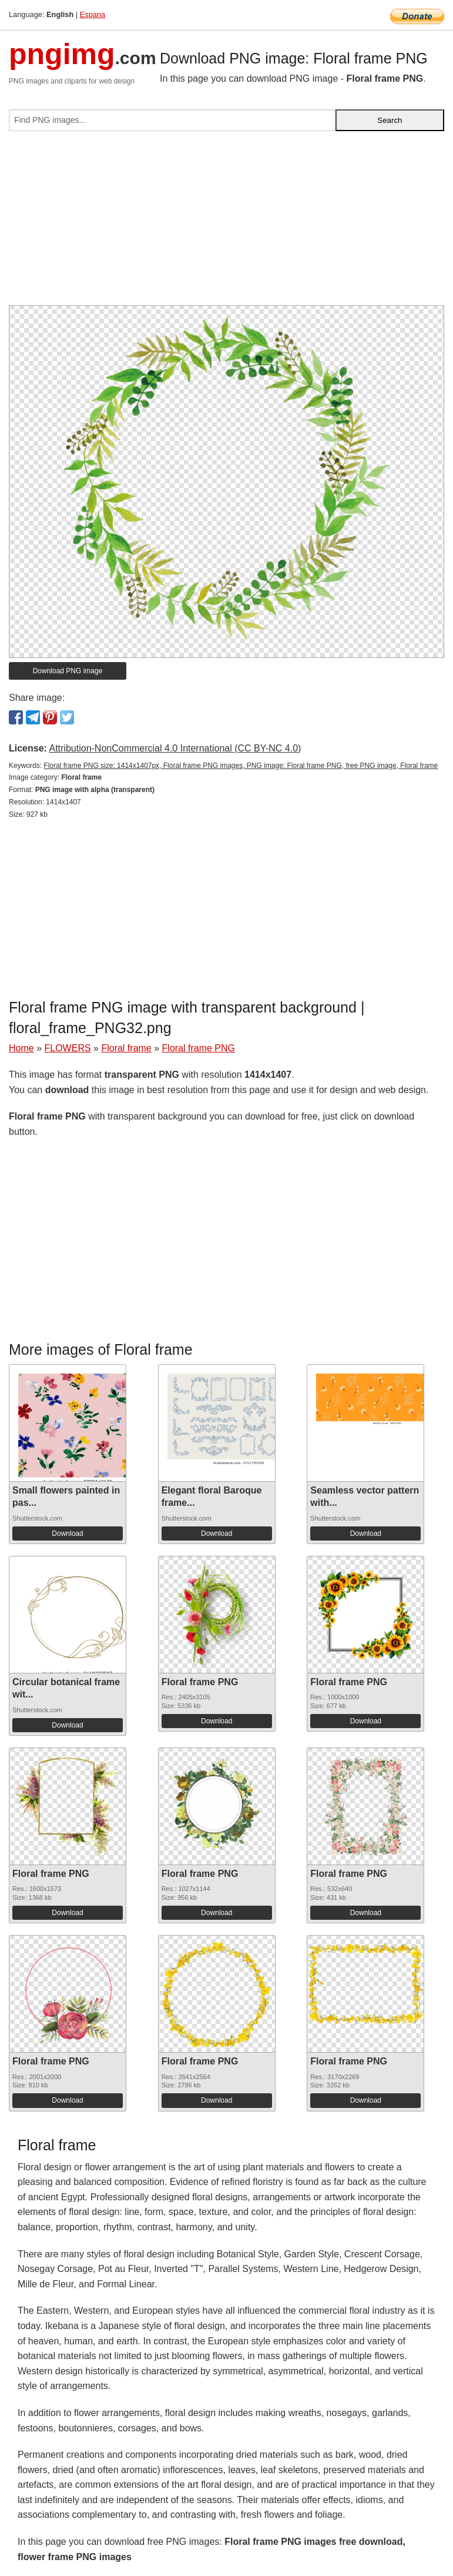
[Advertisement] (226, 223)
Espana (92, 14)
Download (67, 1533)
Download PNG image (68, 671)
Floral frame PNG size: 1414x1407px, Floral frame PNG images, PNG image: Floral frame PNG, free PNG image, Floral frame (240, 765)
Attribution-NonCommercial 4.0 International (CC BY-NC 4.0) (175, 748)
